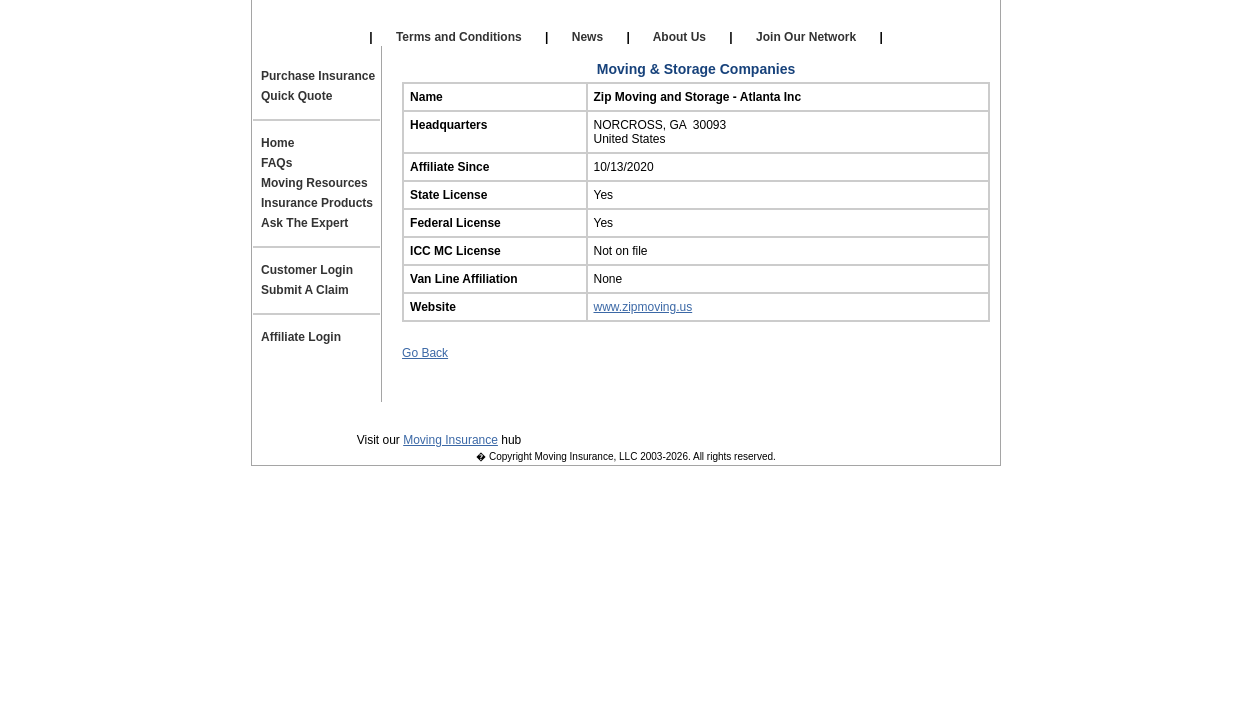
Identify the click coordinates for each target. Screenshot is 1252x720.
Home (277, 143)
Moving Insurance (450, 440)
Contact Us (642, 411)
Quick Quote (296, 96)
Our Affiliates (467, 20)
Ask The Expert (304, 223)
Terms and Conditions (459, 37)
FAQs (276, 163)
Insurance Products (317, 203)
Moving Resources (314, 183)
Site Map (862, 411)
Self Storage (623, 20)
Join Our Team (756, 411)
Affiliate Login (782, 20)
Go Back (425, 353)
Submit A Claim (305, 290)
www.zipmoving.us (643, 307)
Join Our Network (806, 37)
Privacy (386, 411)
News (587, 37)
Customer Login (307, 270)
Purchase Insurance (318, 76)
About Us (680, 37)
